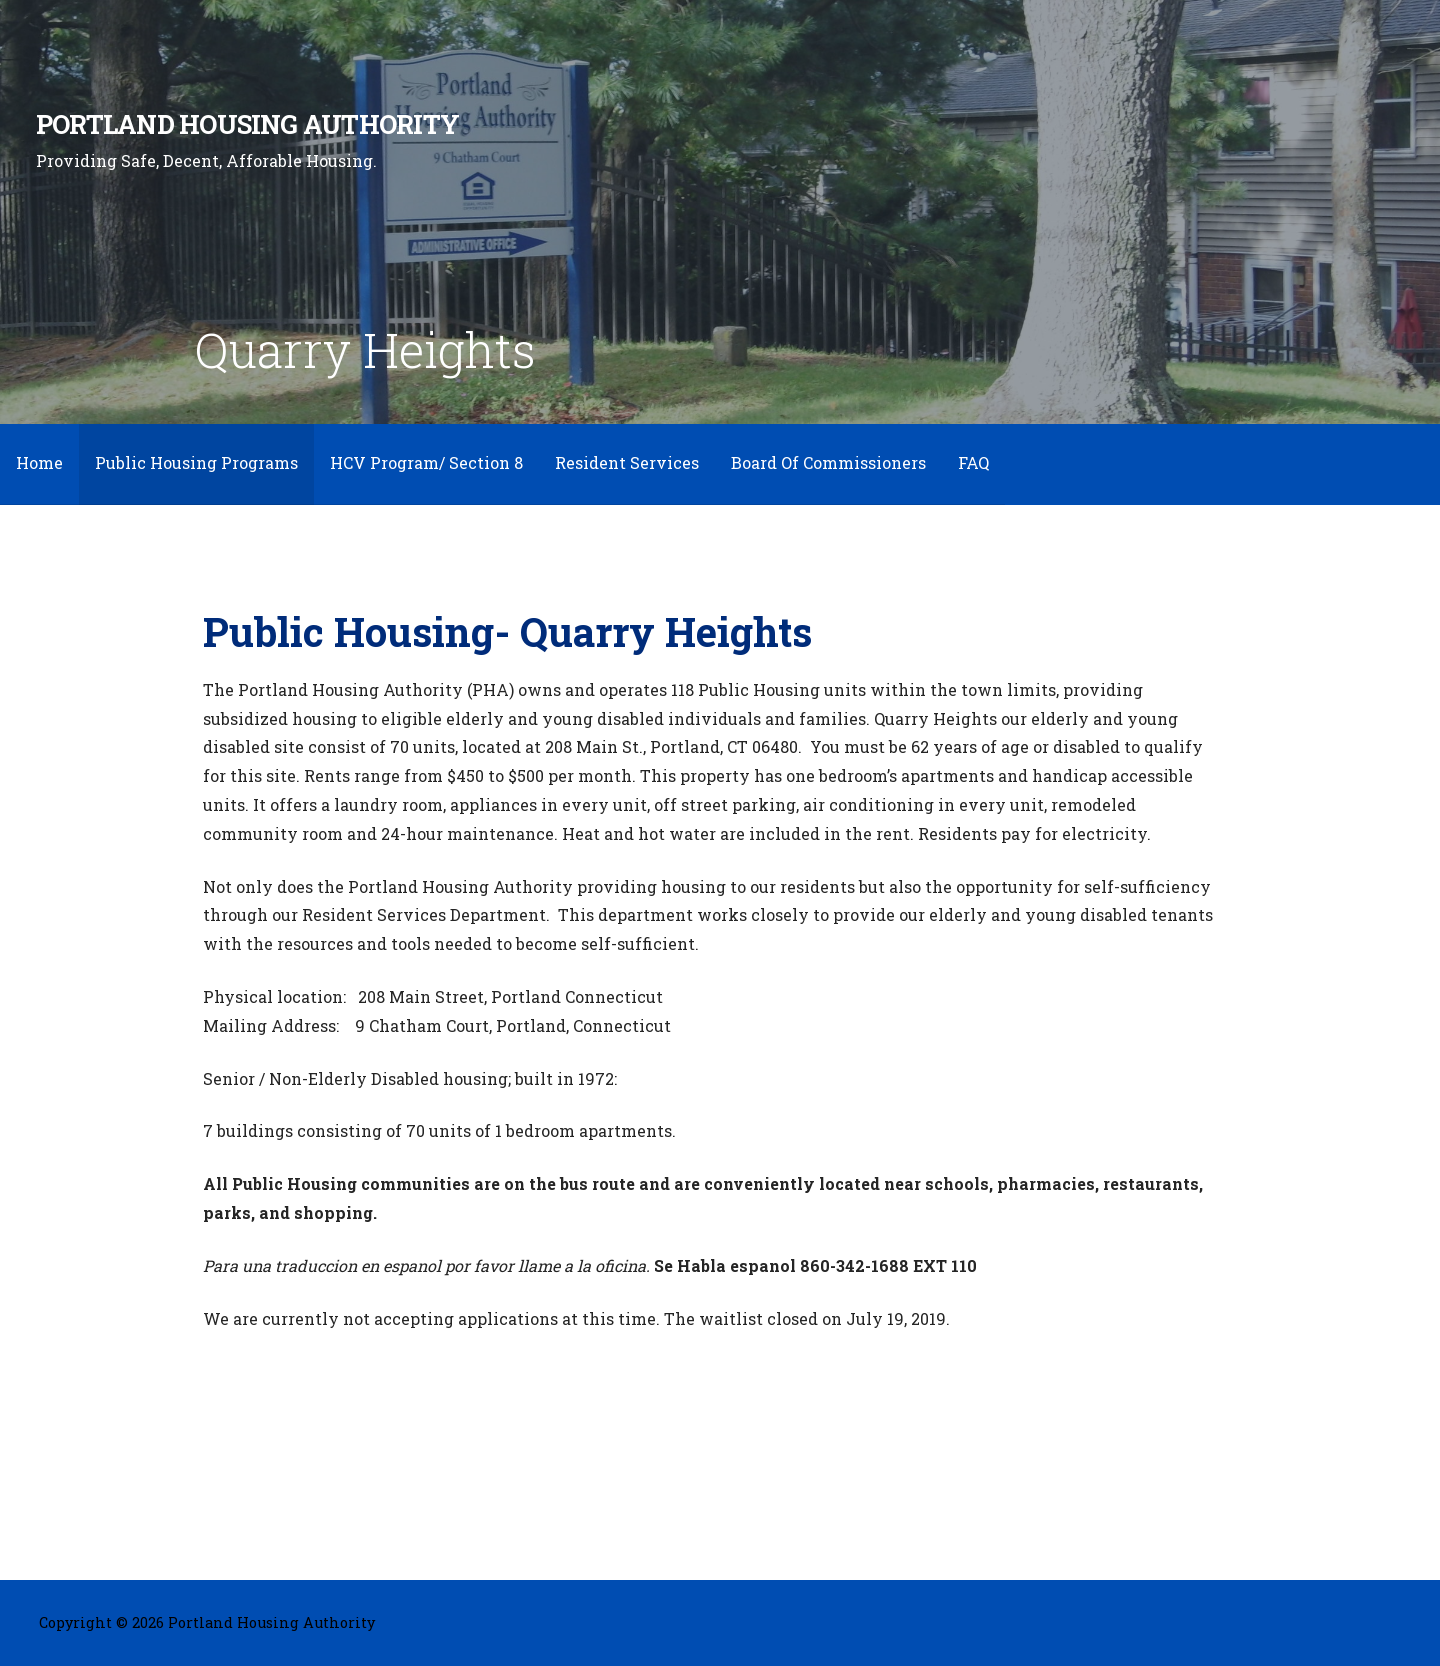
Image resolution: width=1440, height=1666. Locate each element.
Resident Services (627, 462)
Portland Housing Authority (247, 124)
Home (39, 462)
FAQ (973, 462)
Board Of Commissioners (828, 462)
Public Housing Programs (196, 462)
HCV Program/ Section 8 (426, 462)
